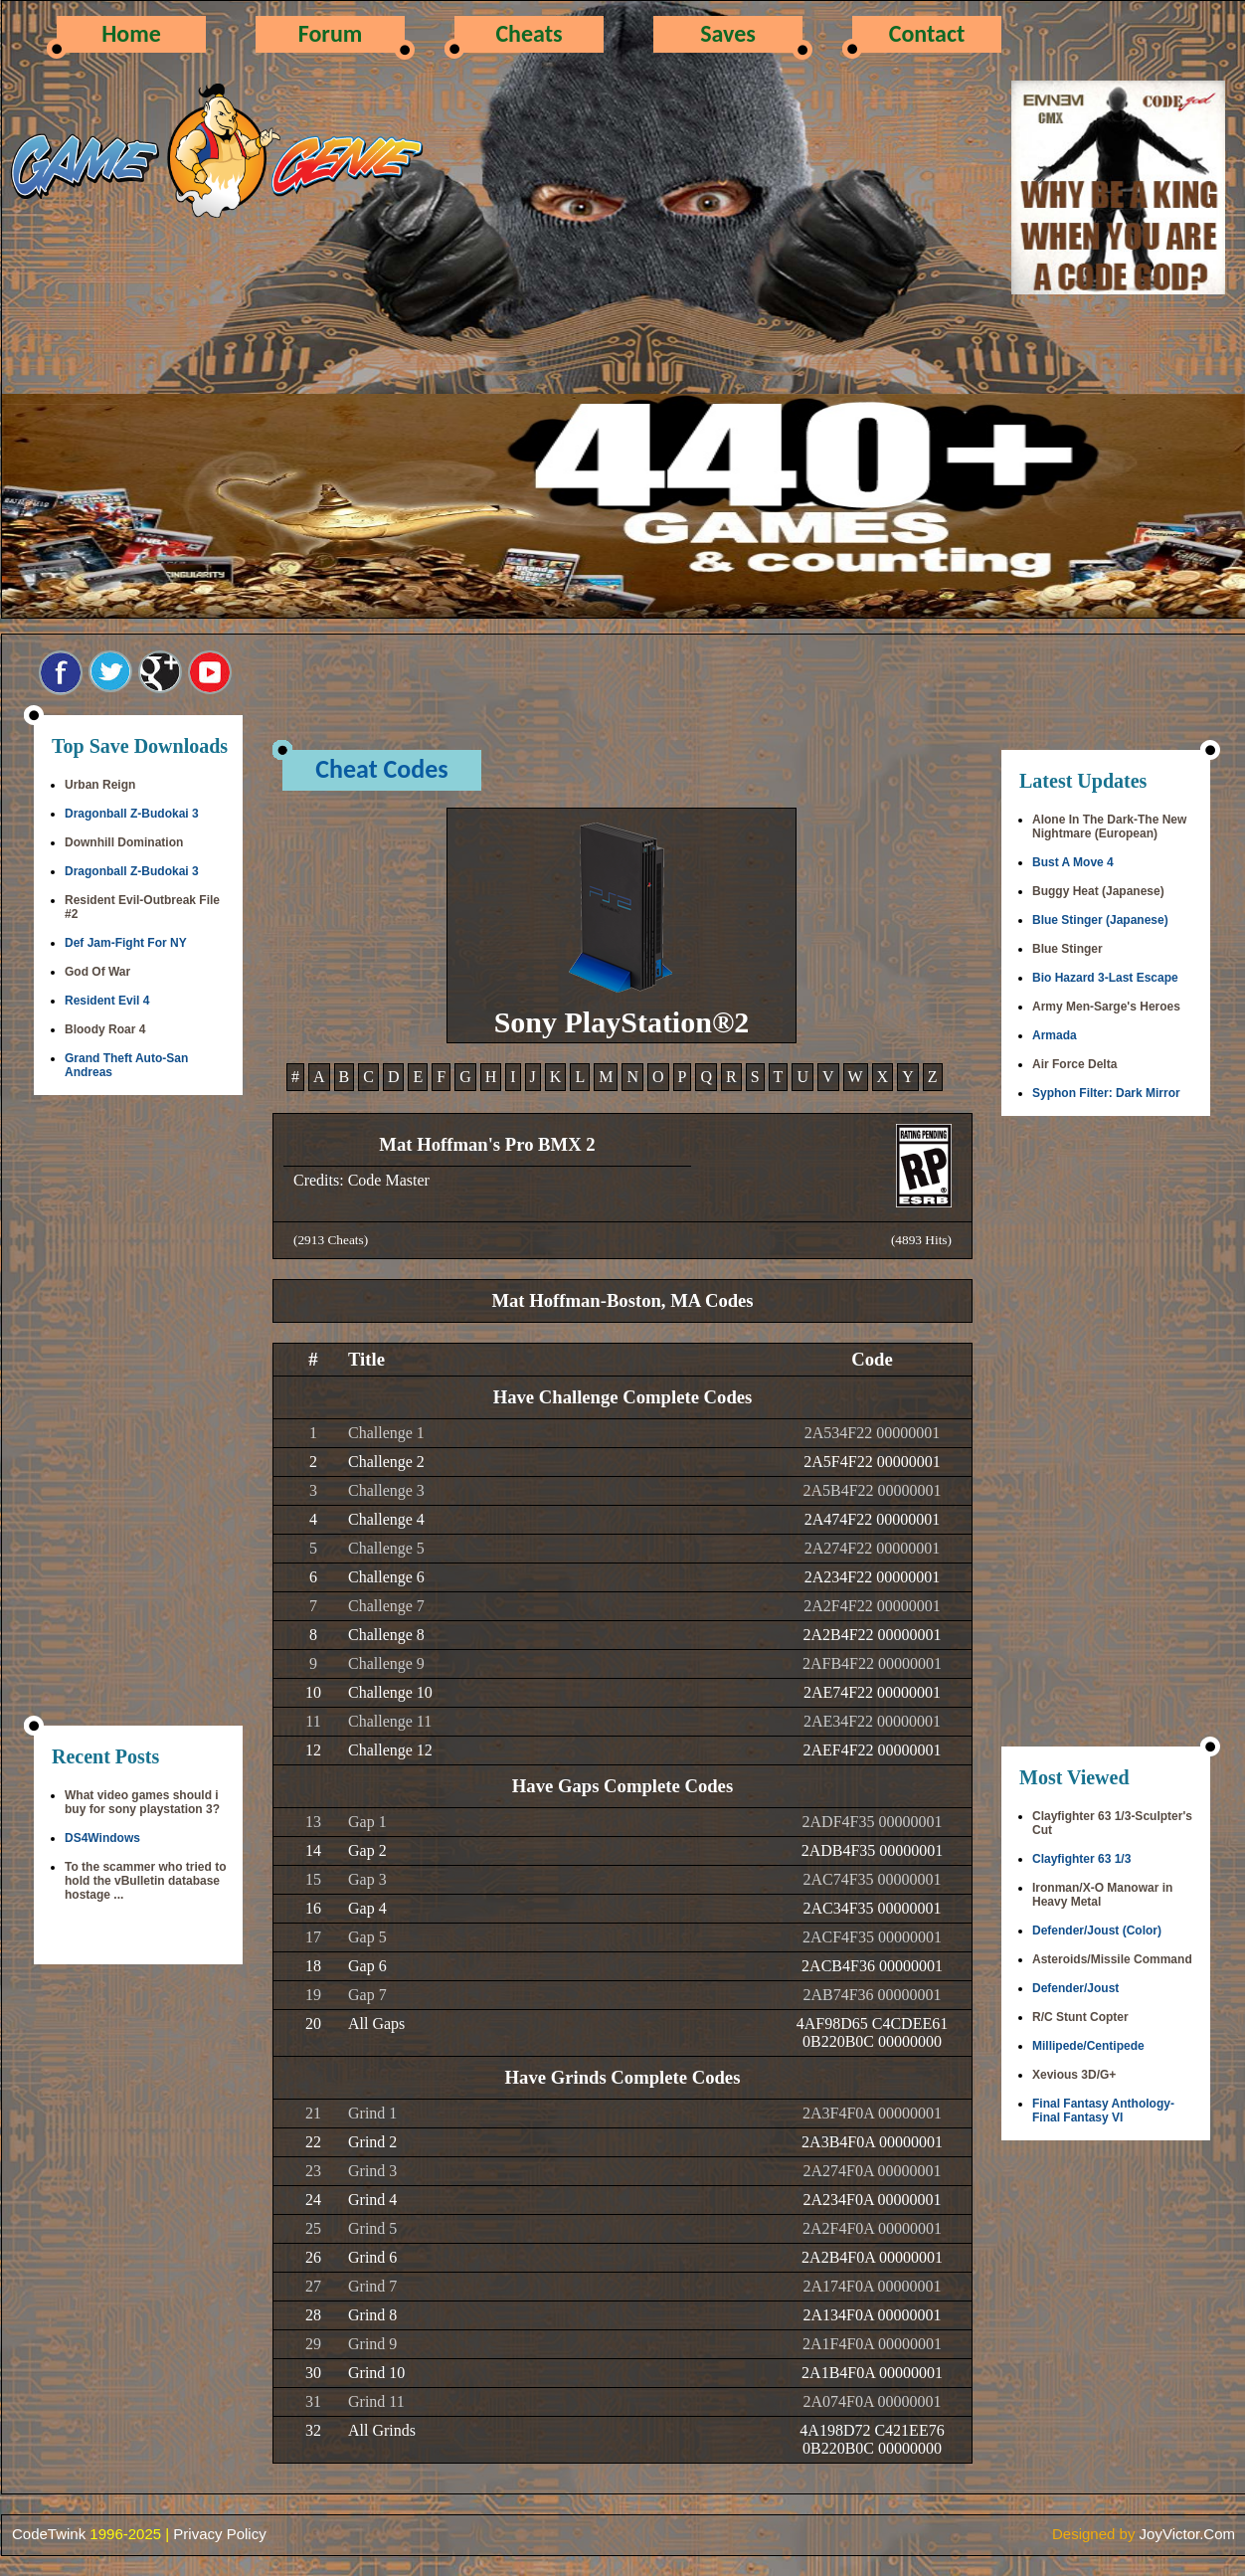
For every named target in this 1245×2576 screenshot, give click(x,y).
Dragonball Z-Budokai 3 (132, 814)
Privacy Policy (219, 2533)
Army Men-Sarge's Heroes (1106, 1006)
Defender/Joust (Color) (1096, 1930)
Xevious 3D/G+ (1074, 2075)
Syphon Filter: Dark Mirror (1106, 1093)
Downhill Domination (124, 842)
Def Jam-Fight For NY (126, 943)
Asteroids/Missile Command (1112, 1959)
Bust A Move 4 (1073, 862)
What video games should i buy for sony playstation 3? (142, 1802)
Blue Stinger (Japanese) (1100, 920)
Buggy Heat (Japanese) (1098, 891)
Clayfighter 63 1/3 (1081, 1859)
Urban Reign (100, 785)
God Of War (97, 972)
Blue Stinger (1067, 949)
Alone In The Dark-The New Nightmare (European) (1109, 826)
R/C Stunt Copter (1080, 2017)
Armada (1054, 1035)
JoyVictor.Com (1187, 2533)
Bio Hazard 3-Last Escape (1105, 978)
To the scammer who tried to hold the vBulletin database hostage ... (145, 1881)
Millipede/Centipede (1088, 2046)
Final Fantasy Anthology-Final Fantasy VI (1103, 2110)
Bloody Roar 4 (105, 1029)
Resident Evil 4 (107, 1001)
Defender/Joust (1075, 1988)
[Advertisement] (138, 1412)
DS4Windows (102, 1838)
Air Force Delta (1074, 1064)
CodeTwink (49, 2533)
